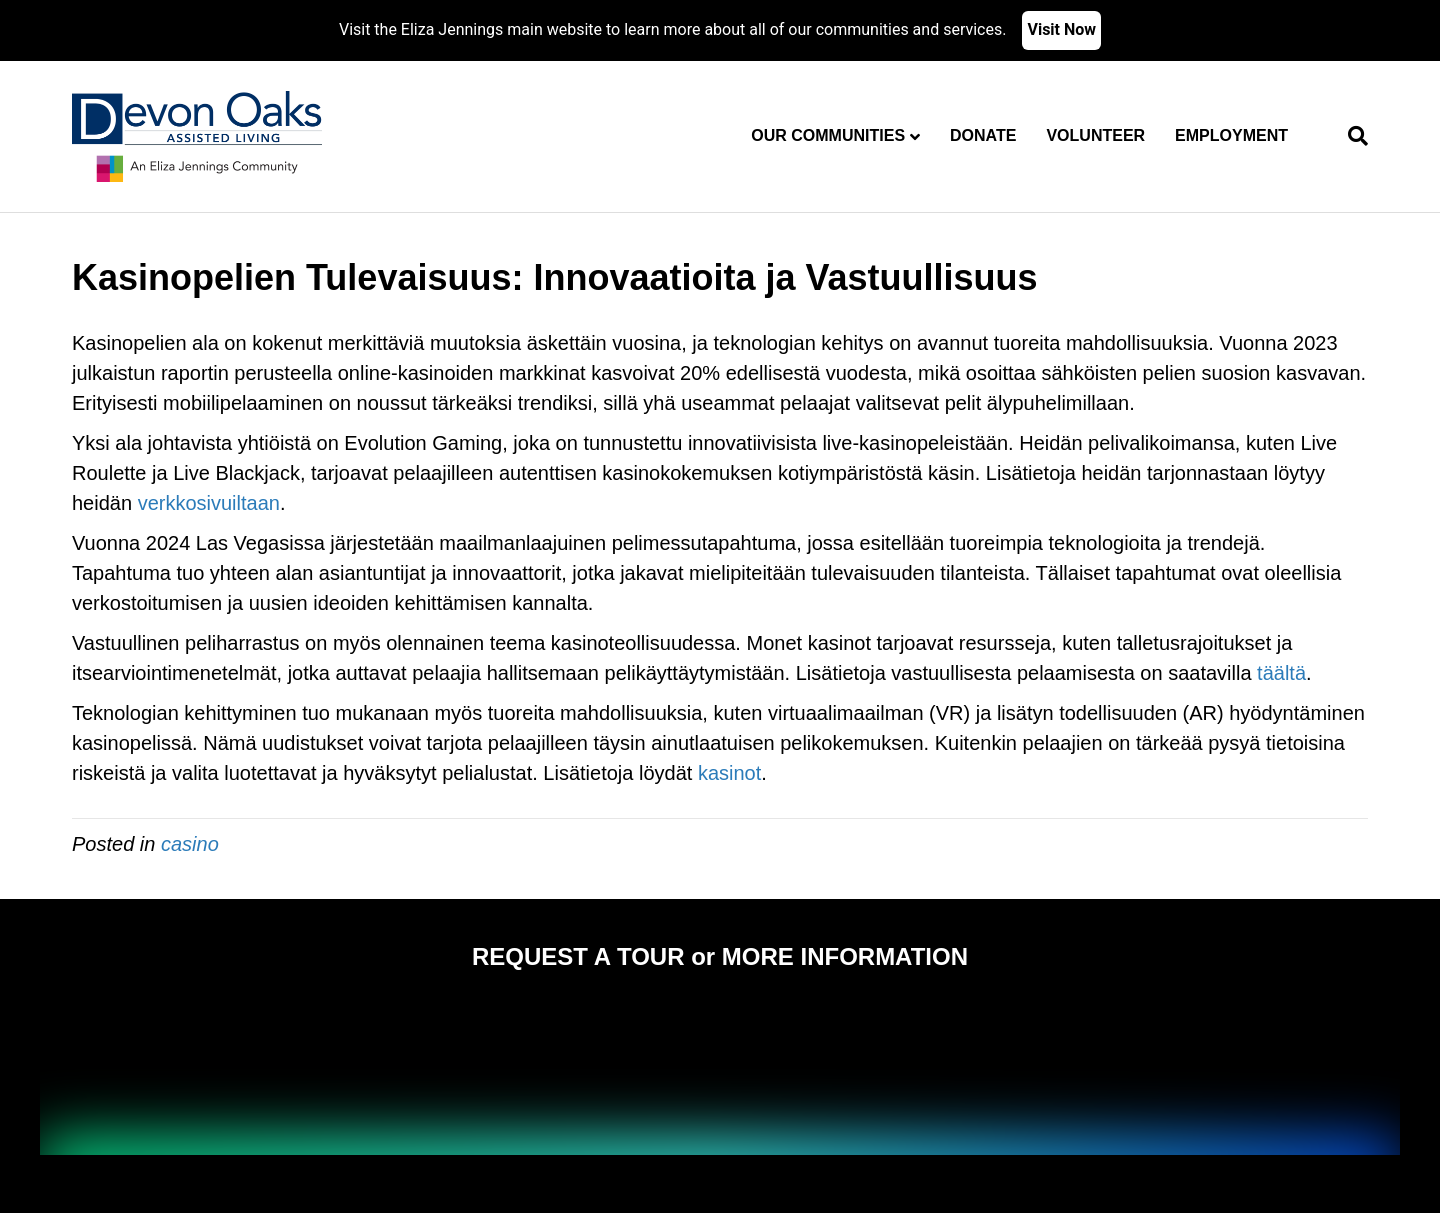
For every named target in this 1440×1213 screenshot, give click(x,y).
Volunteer (1095, 135)
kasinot (729, 773)
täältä (1281, 673)
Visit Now (1061, 29)
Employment (1231, 135)
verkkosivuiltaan (209, 503)
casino (190, 844)
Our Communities (828, 135)
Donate (983, 135)
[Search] (1350, 136)
